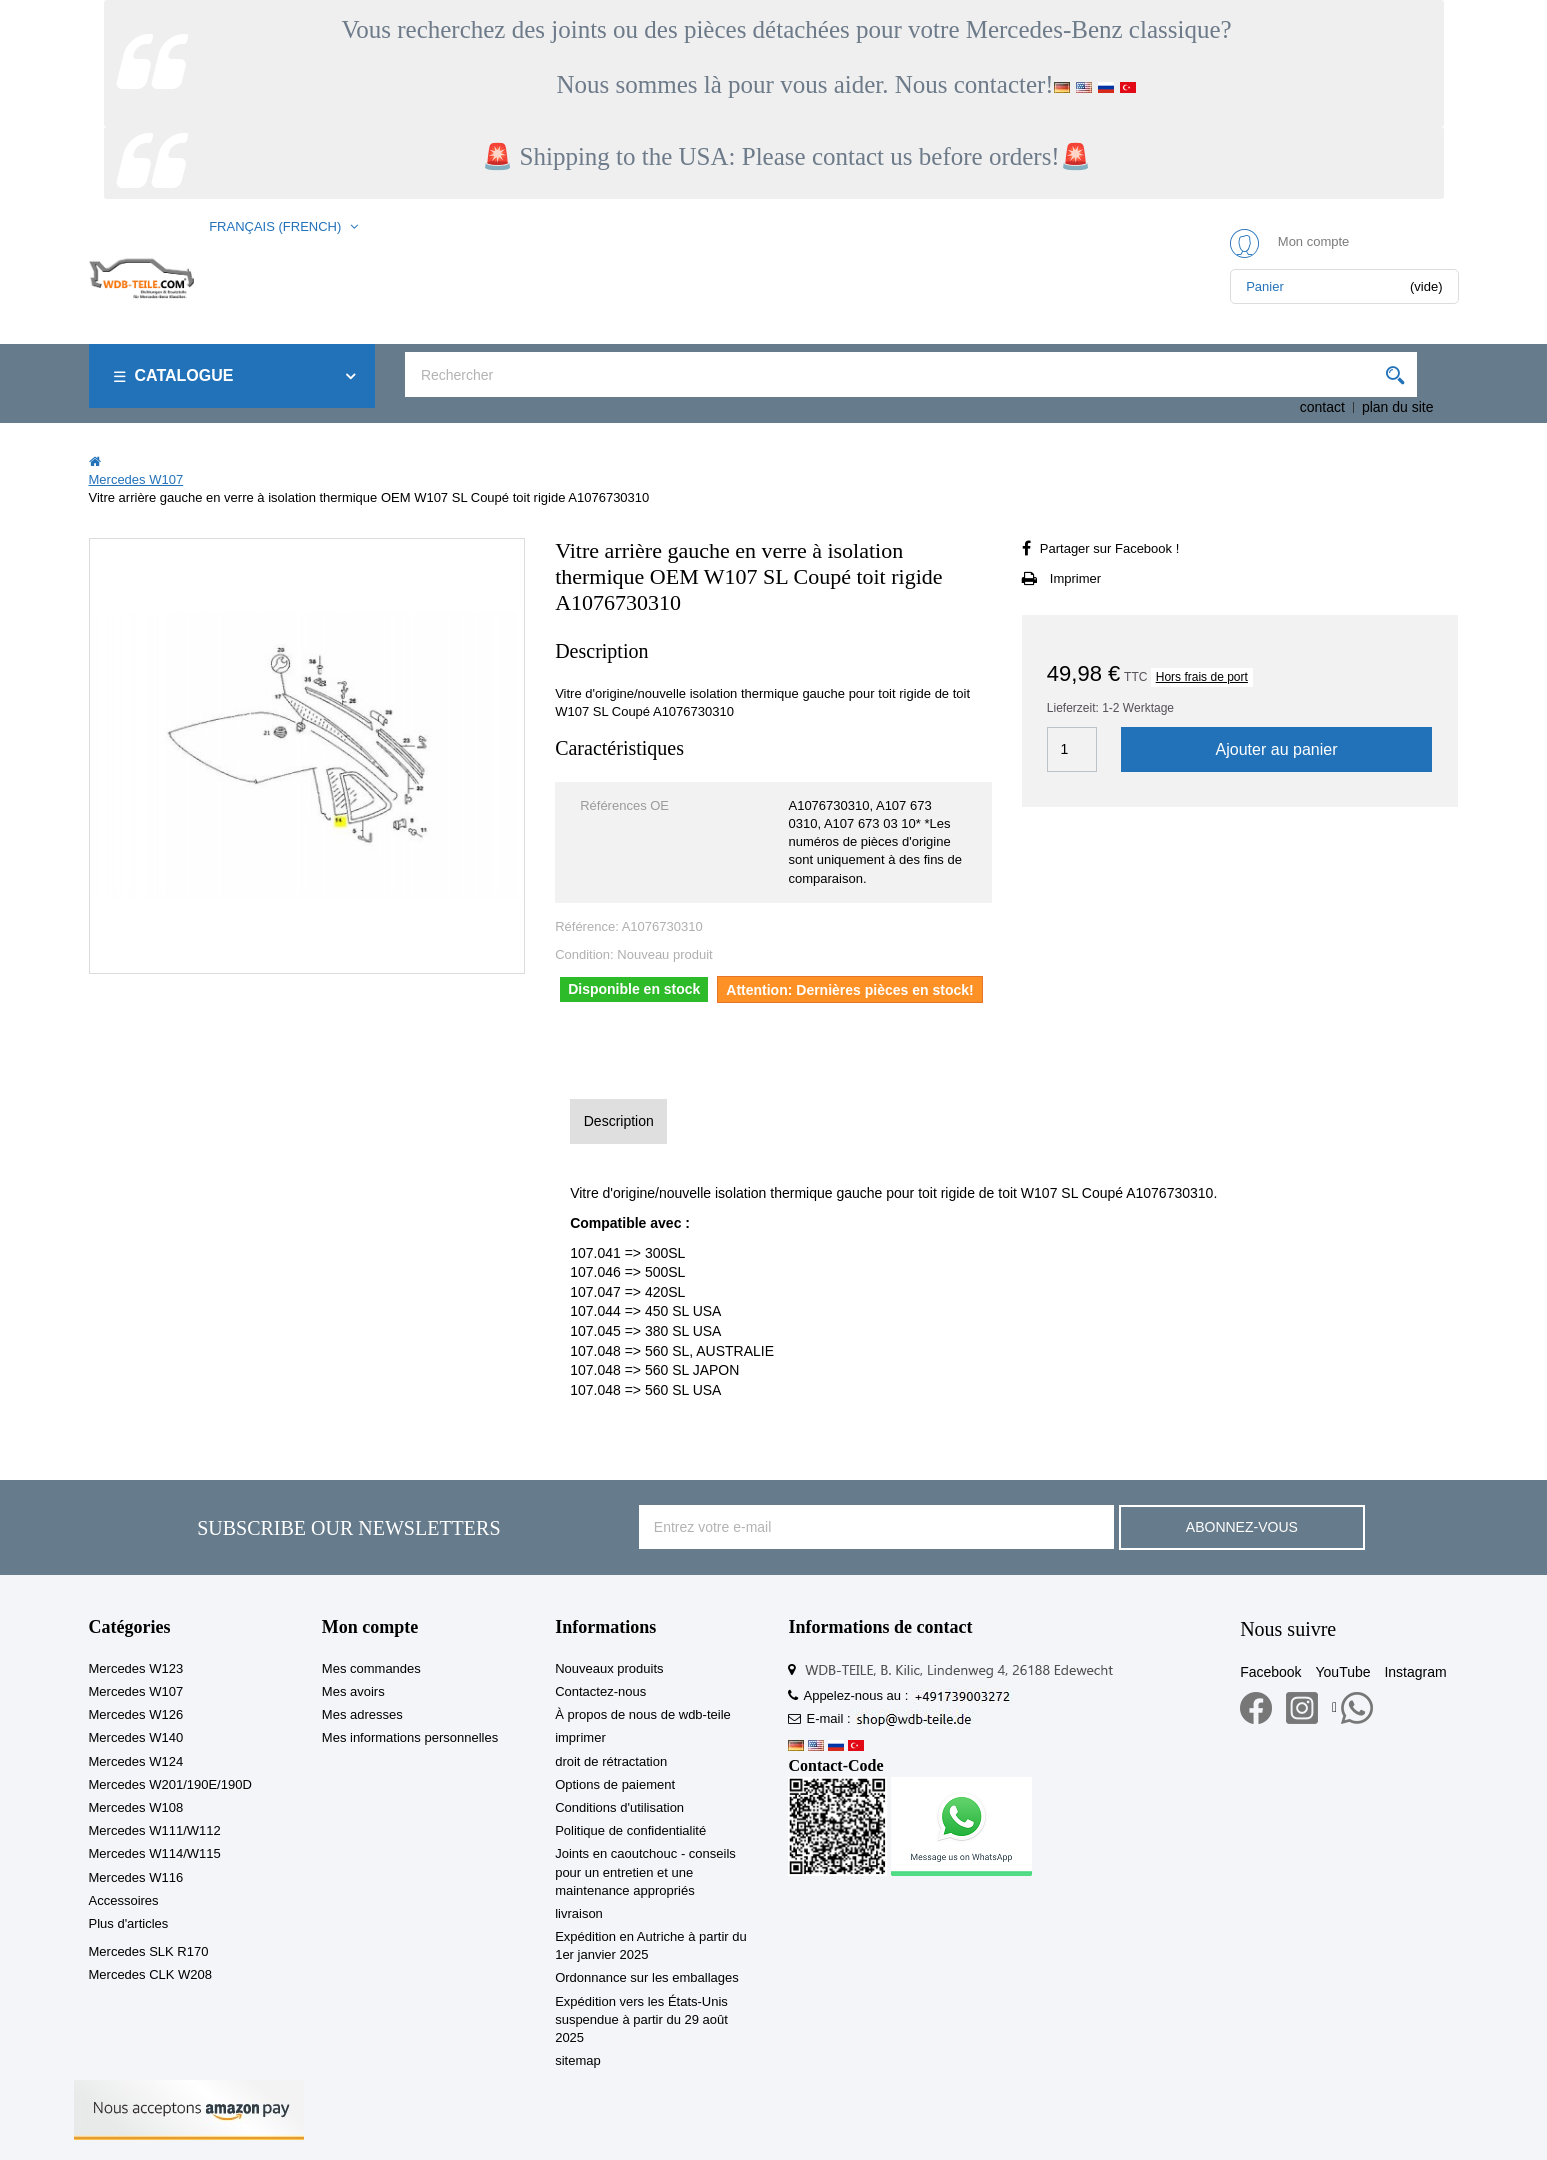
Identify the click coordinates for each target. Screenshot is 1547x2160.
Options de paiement (615, 1784)
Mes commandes (371, 1668)
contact (1322, 407)
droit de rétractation (611, 1761)
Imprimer (1075, 578)
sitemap (578, 2060)
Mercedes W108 (136, 1807)
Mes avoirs (353, 1691)
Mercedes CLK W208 (151, 1974)
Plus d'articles (129, 1923)
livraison (579, 1913)
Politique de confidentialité (630, 1830)
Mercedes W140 (136, 1737)
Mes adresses (362, 1714)
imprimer (580, 1737)
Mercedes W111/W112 (155, 1830)
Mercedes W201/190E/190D (170, 1784)
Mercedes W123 (136, 1668)
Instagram (1415, 1672)
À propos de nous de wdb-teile (643, 1714)
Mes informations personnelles (410, 1737)
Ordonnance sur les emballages (647, 1977)
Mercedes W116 (136, 1877)
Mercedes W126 (136, 1714)
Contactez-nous (600, 1691)
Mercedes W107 (136, 1691)
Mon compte (370, 1627)
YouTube (1343, 1672)
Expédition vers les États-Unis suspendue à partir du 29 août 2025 (641, 2019)
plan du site (1398, 407)
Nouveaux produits (609, 1668)
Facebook (1270, 1672)
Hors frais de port (1202, 677)
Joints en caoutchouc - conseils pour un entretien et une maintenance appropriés (645, 1871)
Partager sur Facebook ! (1109, 548)
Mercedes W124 (136, 1761)
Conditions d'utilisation (619, 1807)
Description (619, 1121)
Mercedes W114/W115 (155, 1853)
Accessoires (124, 1900)
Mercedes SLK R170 (149, 1951)
